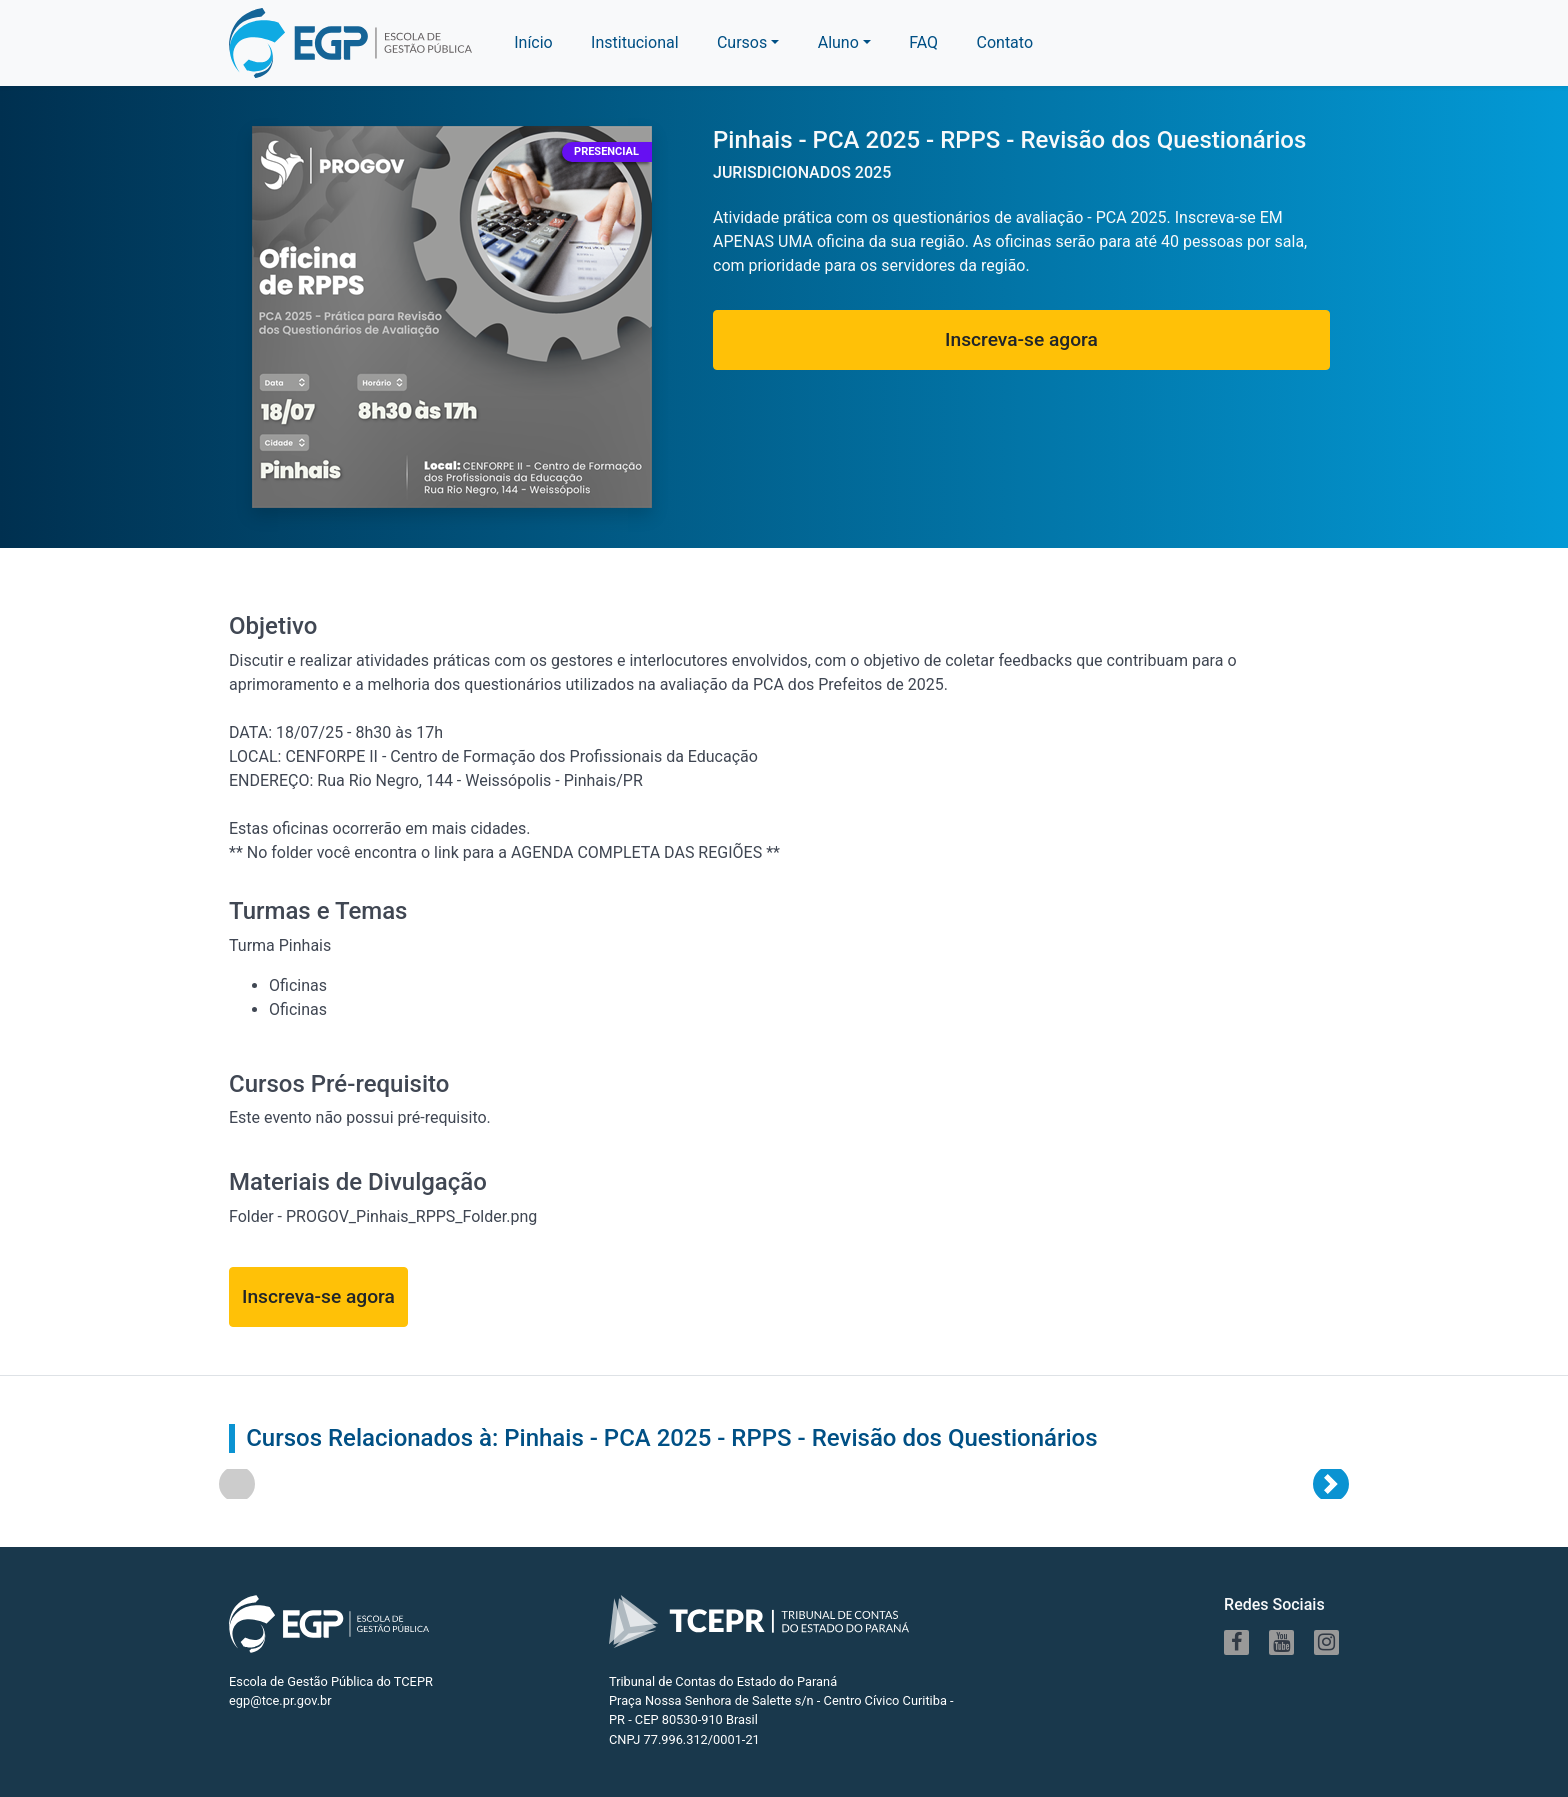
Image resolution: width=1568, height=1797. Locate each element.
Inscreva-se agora (1021, 339)
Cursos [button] (742, 42)
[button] (844, 43)
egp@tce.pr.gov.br (280, 1700)
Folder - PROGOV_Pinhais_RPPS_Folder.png (383, 1216)
